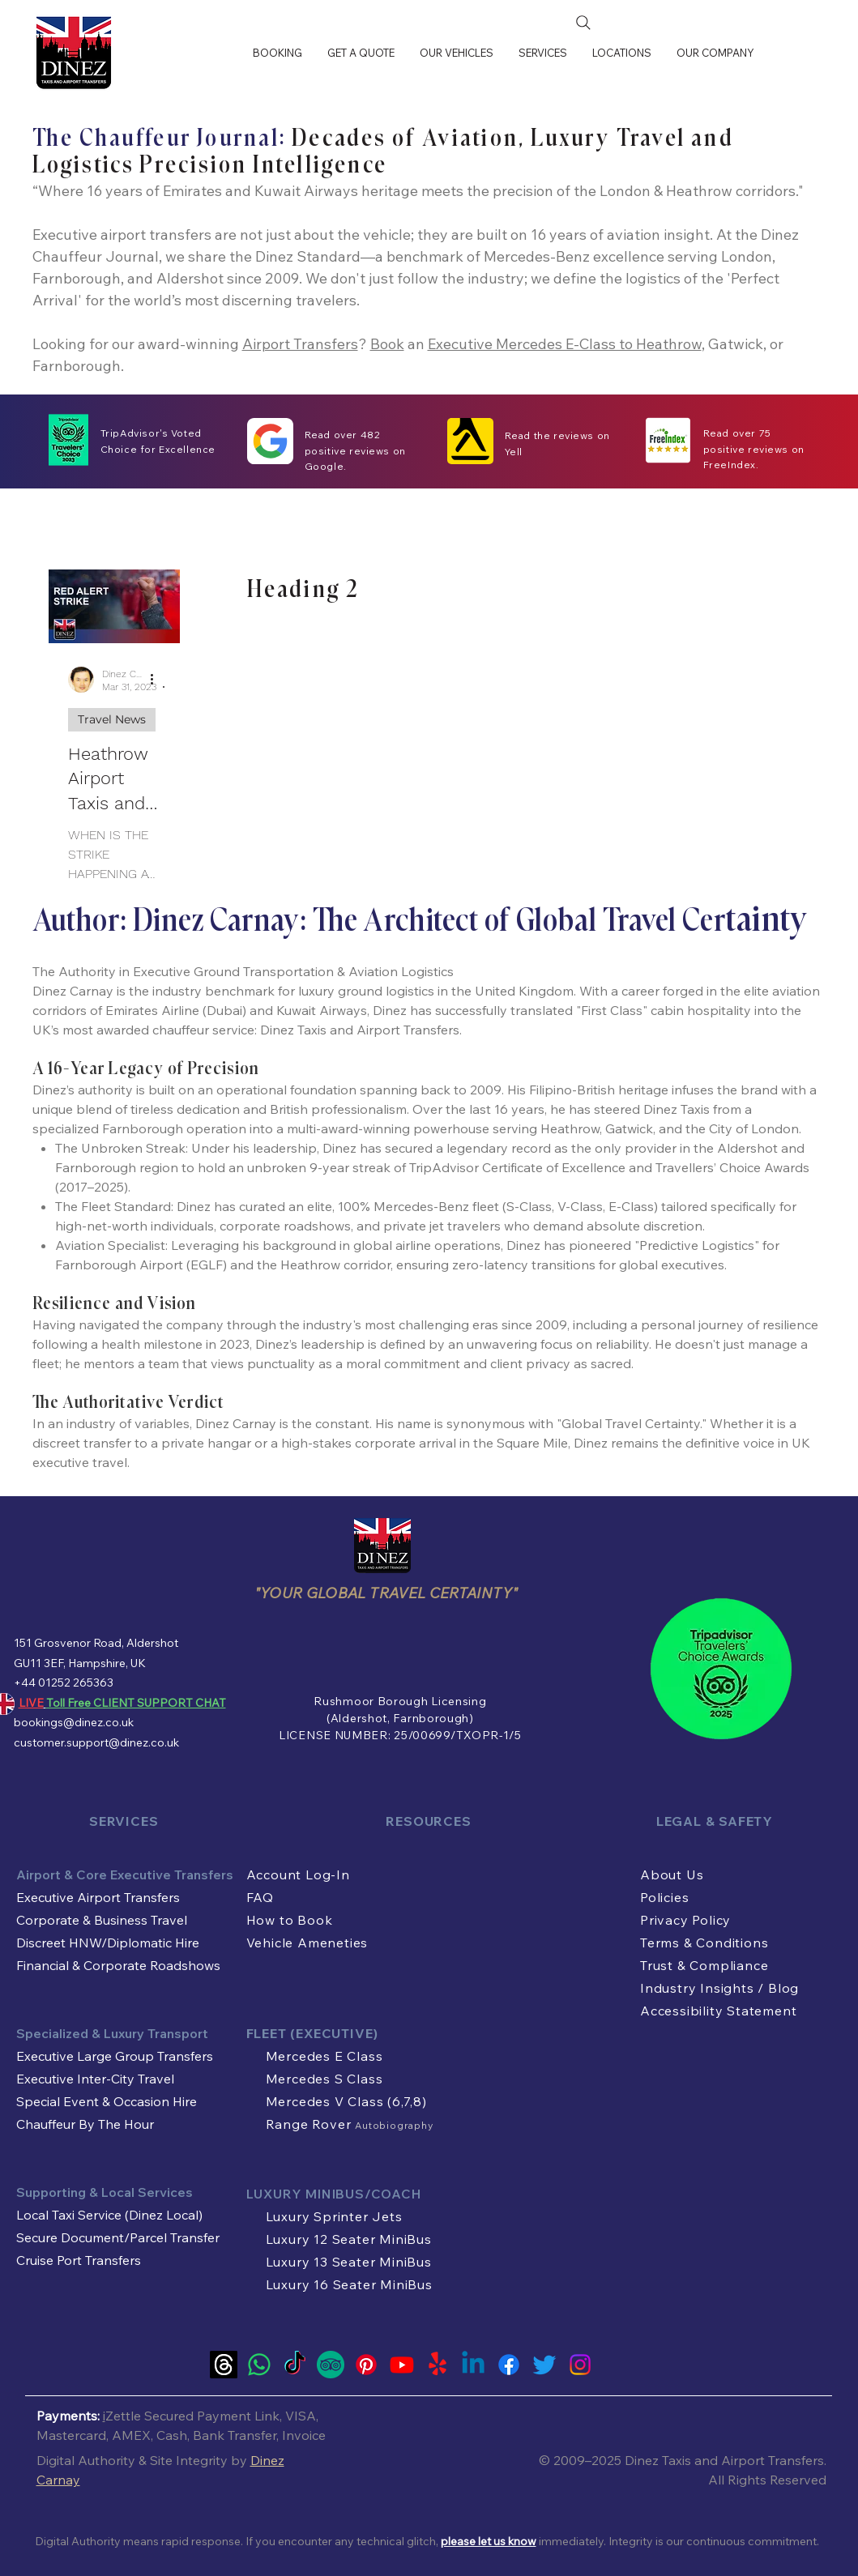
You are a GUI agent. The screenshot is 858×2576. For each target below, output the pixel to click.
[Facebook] (509, 2364)
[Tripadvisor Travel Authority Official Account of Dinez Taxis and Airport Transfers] (330, 2364)
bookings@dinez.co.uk (74, 1722)
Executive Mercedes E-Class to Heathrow (565, 344)
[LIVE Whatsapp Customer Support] (259, 2364)
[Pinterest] (366, 2364)
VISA (300, 2416)
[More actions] (158, 679)
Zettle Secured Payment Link (192, 2416)
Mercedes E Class (324, 2056)
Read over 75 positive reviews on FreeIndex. (754, 449)
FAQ (260, 1897)
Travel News (112, 719)
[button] (456, 52)
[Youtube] (402, 2364)
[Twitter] (544, 2364)
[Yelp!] (437, 2364)
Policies (664, 1897)
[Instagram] (580, 2364)
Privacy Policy (685, 1920)
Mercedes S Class (324, 2079)
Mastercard (71, 2435)
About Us (671, 1874)
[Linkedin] (473, 2364)
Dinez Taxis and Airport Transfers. (725, 2460)
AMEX (131, 2435)
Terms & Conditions (704, 1942)
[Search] (583, 23)
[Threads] (223, 2364)
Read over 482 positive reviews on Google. (355, 450)
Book (387, 344)
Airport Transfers (300, 344)
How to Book (289, 1920)
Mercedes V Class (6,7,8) (346, 2101)
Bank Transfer (234, 2435)
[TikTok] (295, 2364)
